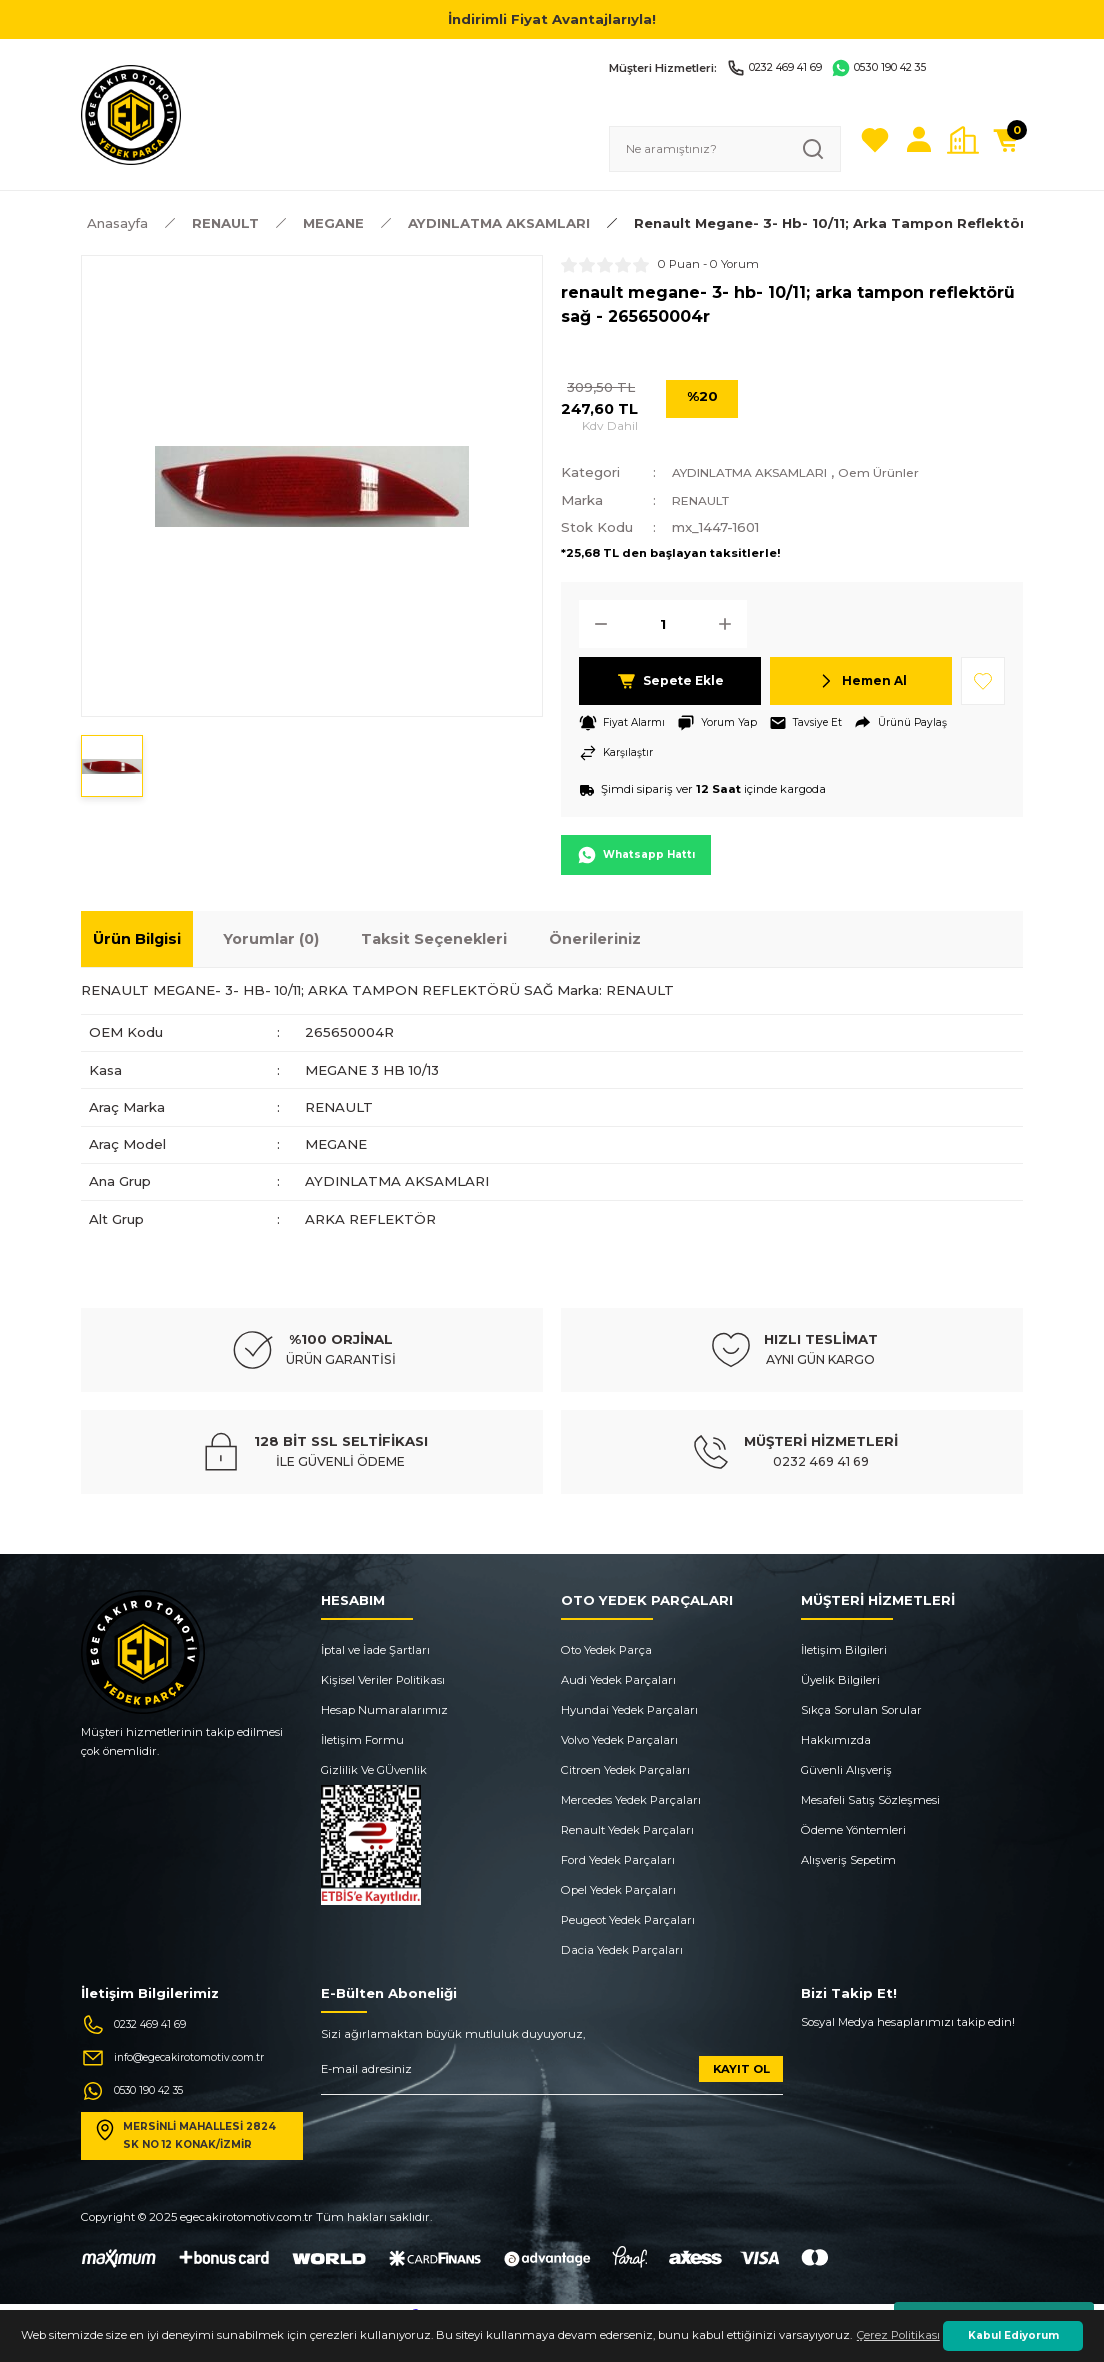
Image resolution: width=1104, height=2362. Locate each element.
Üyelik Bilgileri (840, 1682)
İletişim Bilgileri (844, 1652)
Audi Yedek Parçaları (618, 1682)
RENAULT (706, 500)
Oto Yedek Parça (606, 1652)
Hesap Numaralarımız (384, 1712)
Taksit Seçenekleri (434, 942)
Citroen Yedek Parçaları (625, 1772)
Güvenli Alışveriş (846, 1772)
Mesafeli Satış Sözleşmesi (870, 1802)
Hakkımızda (836, 1742)
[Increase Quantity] (731, 624)
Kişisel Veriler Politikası (383, 1682)
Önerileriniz (595, 942)
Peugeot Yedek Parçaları (628, 1922)
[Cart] (1007, 140)
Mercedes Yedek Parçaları (631, 1802)
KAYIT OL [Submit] (741, 2071)
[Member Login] (919, 140)
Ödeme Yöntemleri (853, 1832)
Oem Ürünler (910, 472)
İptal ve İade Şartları (375, 1652)
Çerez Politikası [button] (898, 2335)
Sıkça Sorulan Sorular (861, 1712)
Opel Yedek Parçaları (618, 1892)
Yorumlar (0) (271, 942)
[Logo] (131, 114)
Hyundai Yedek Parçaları (629, 1712)
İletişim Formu (362, 1742)
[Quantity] (663, 624)
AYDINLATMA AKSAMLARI (764, 472)
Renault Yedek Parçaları (627, 1832)
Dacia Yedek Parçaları (622, 1952)
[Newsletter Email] (552, 2078)
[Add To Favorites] (983, 681)
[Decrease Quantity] (595, 624)
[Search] (725, 149)
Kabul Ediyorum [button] (1013, 2335)
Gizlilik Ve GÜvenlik (374, 1772)
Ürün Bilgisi (137, 942)
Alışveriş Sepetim (848, 1862)
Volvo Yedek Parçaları (619, 1742)
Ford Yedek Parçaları (618, 1862)
